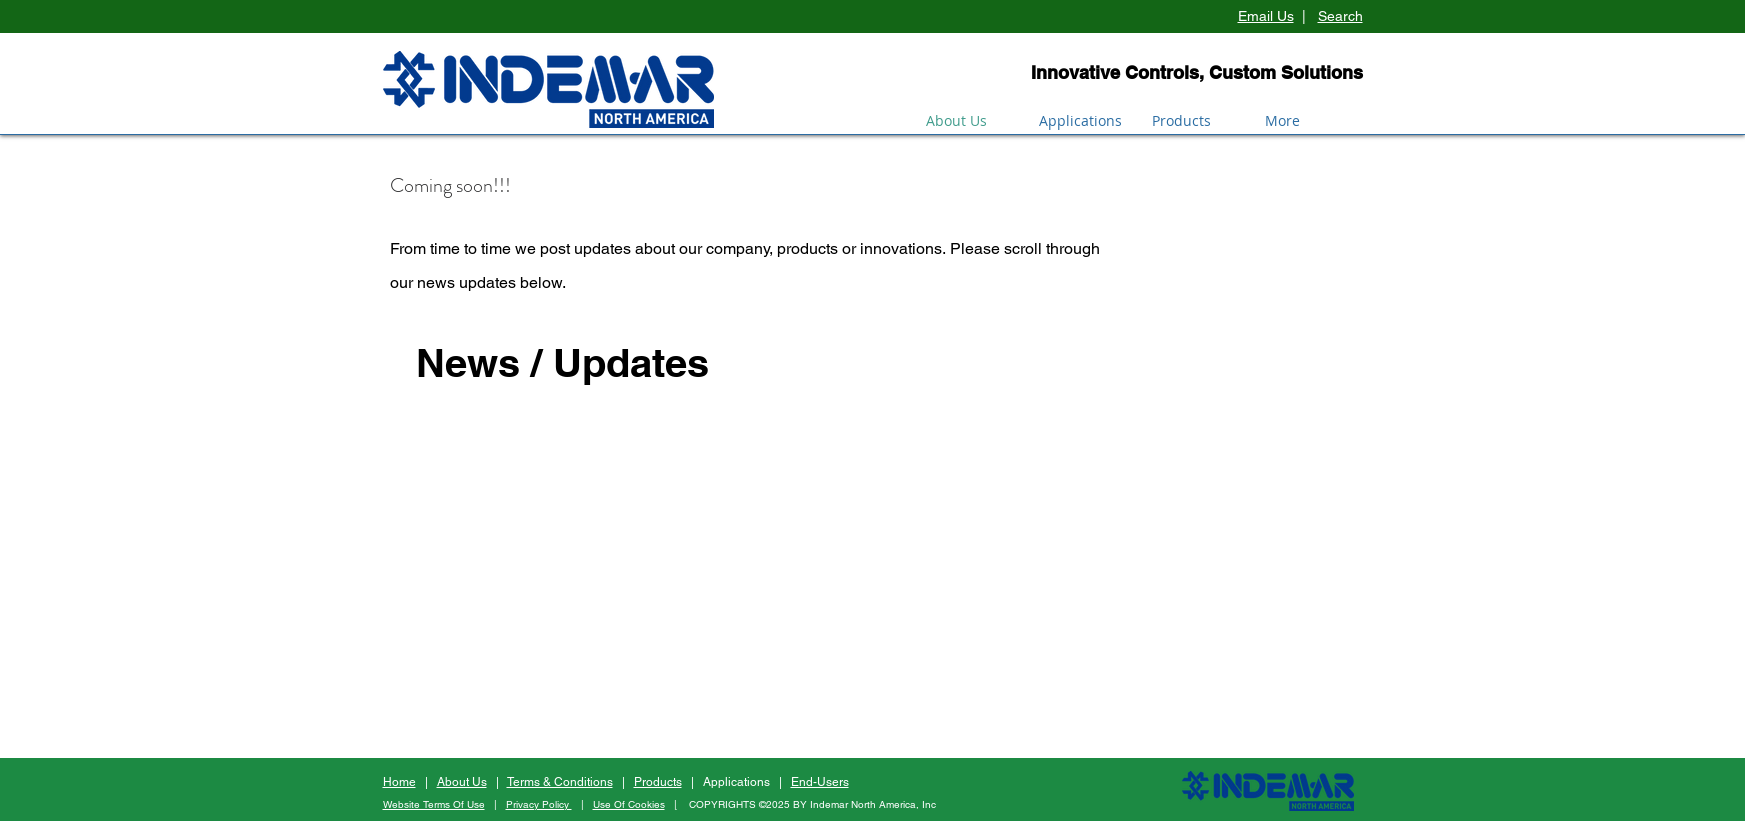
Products (658, 782)
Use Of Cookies (629, 804)
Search (1340, 16)
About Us (462, 782)
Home (399, 782)
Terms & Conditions (560, 782)
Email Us (1266, 16)
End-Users (820, 782)
